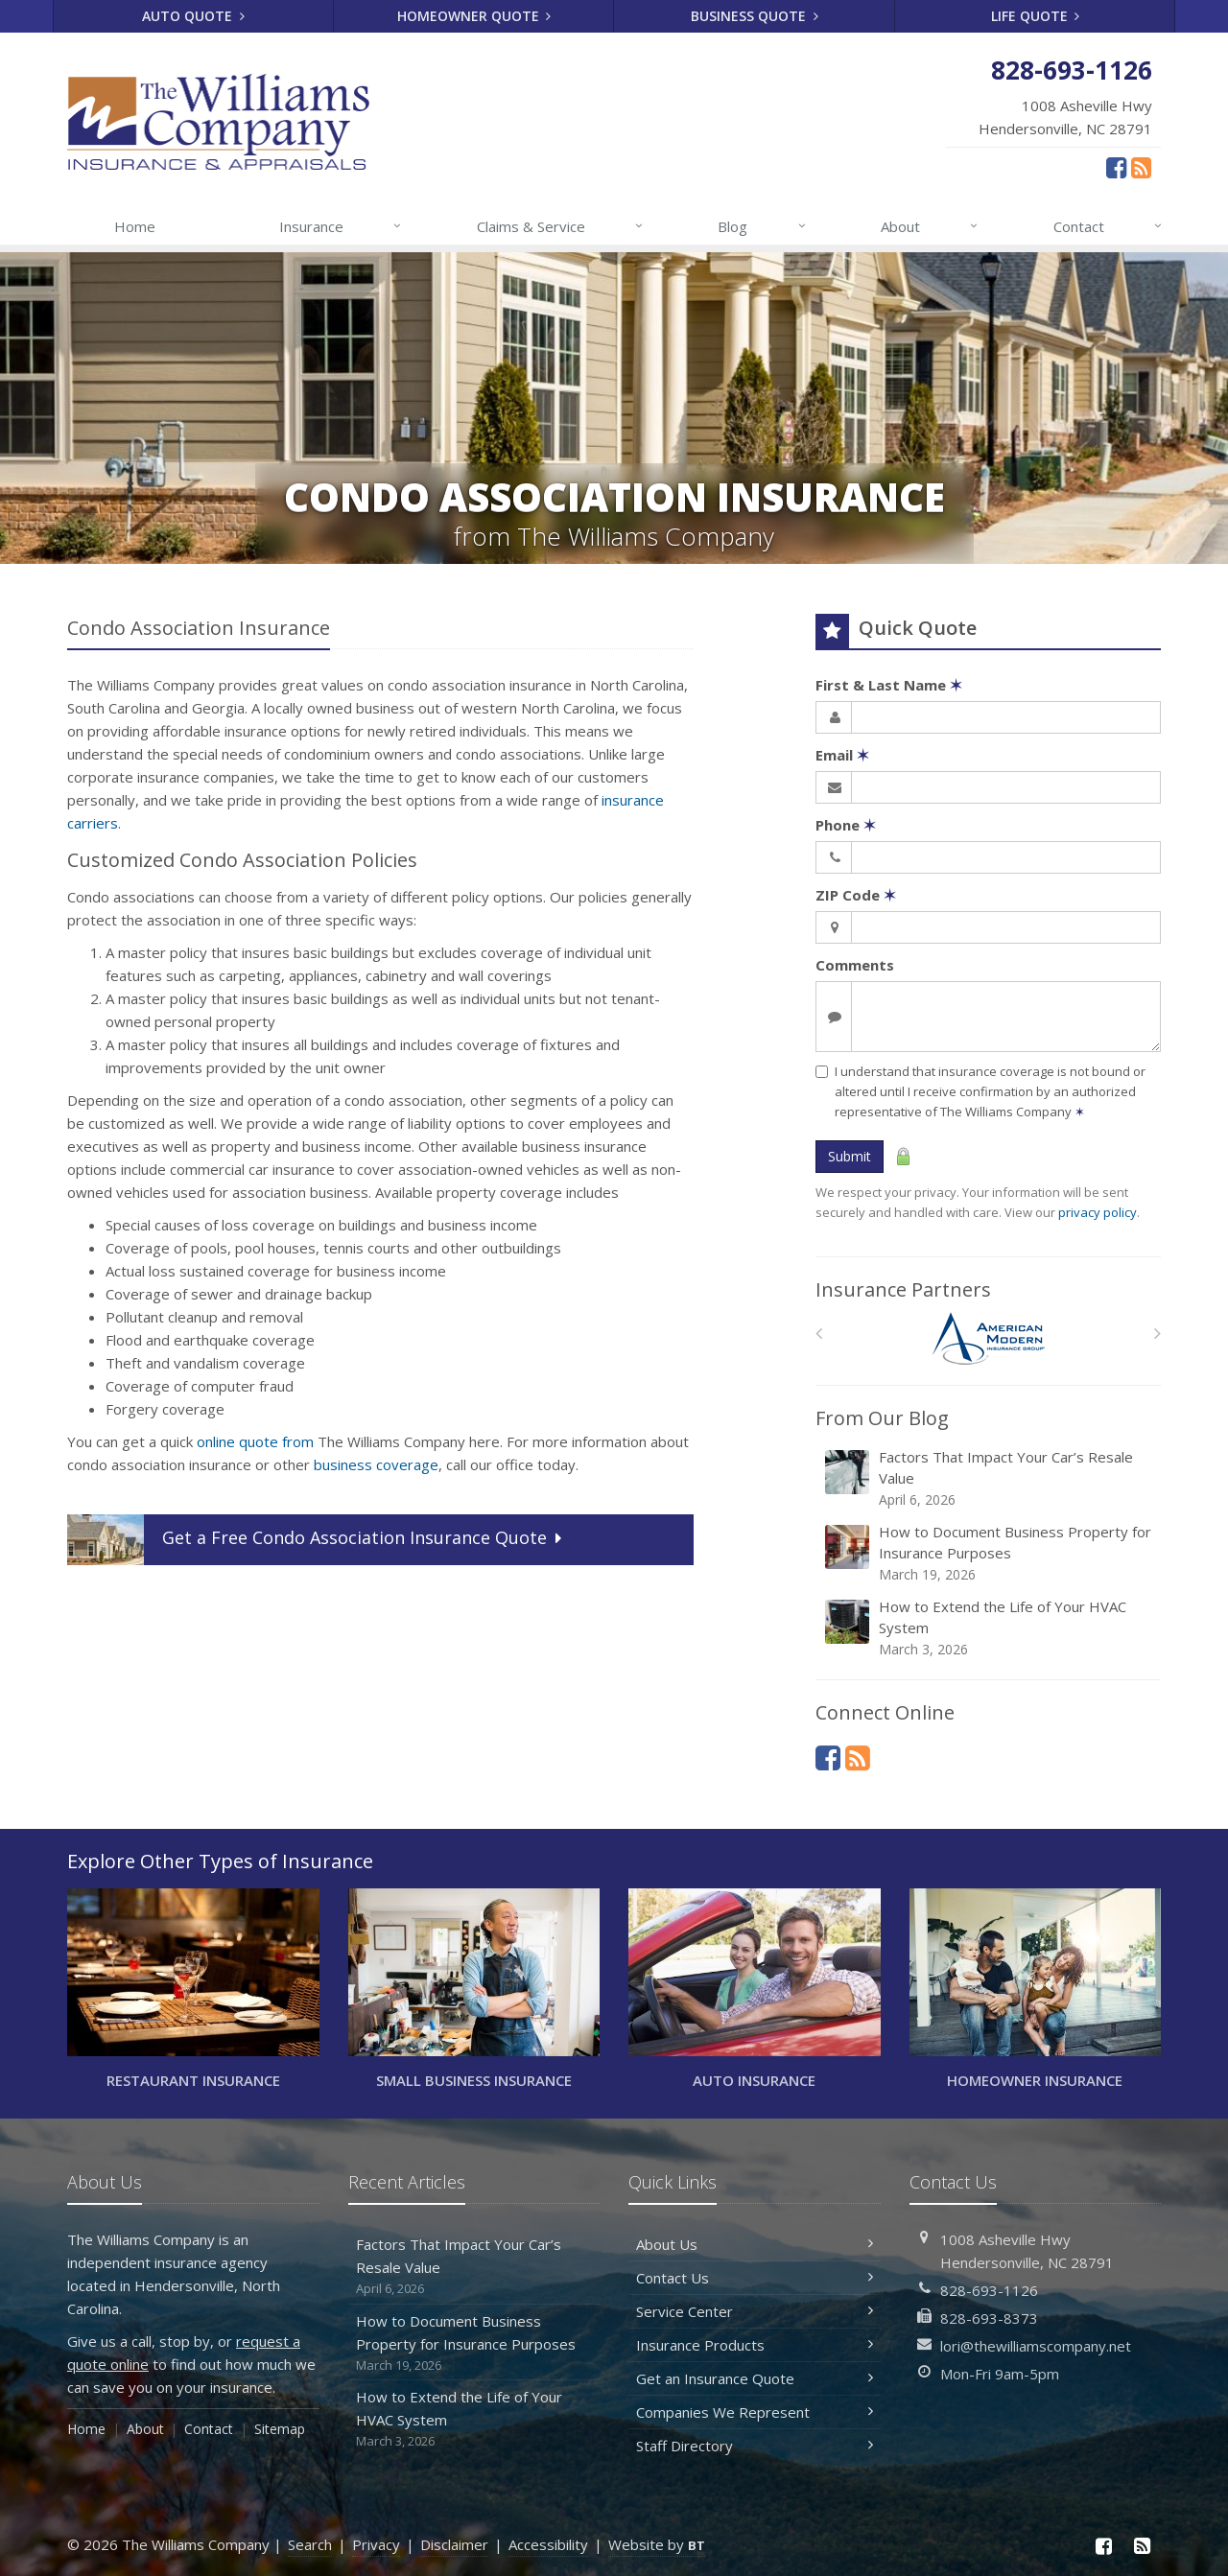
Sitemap (279, 2429)
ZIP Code (855, 894)
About (930, 226)
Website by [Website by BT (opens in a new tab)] (656, 2544)
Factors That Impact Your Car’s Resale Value (989, 1478)
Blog (762, 226)
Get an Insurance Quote (754, 2378)
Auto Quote (193, 16)
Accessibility (548, 2544)
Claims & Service (561, 226)
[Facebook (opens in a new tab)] (1116, 167)
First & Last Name (888, 684)
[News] (1141, 167)
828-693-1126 (989, 2290)
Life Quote (1035, 16)
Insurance (341, 226)
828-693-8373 (989, 2318)
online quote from (255, 1441)
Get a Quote (316, 1539)
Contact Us (754, 2277)
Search (310, 2544)
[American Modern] (988, 1338)
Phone (845, 824)
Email (842, 754)
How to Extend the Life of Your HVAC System (989, 1628)
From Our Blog (882, 1418)
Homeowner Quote (474, 16)
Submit (849, 1156)
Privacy (376, 2544)
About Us (754, 2244)
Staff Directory (754, 2445)
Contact (1108, 226)
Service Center (754, 2311)
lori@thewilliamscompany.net (1035, 2345)
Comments (854, 964)
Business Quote (754, 16)
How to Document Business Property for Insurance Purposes (989, 1553)
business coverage (376, 1464)
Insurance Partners (903, 1289)
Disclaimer (454, 2544)
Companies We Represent (754, 2412)
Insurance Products (754, 2344)
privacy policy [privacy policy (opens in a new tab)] (1097, 1212)
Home (134, 226)
